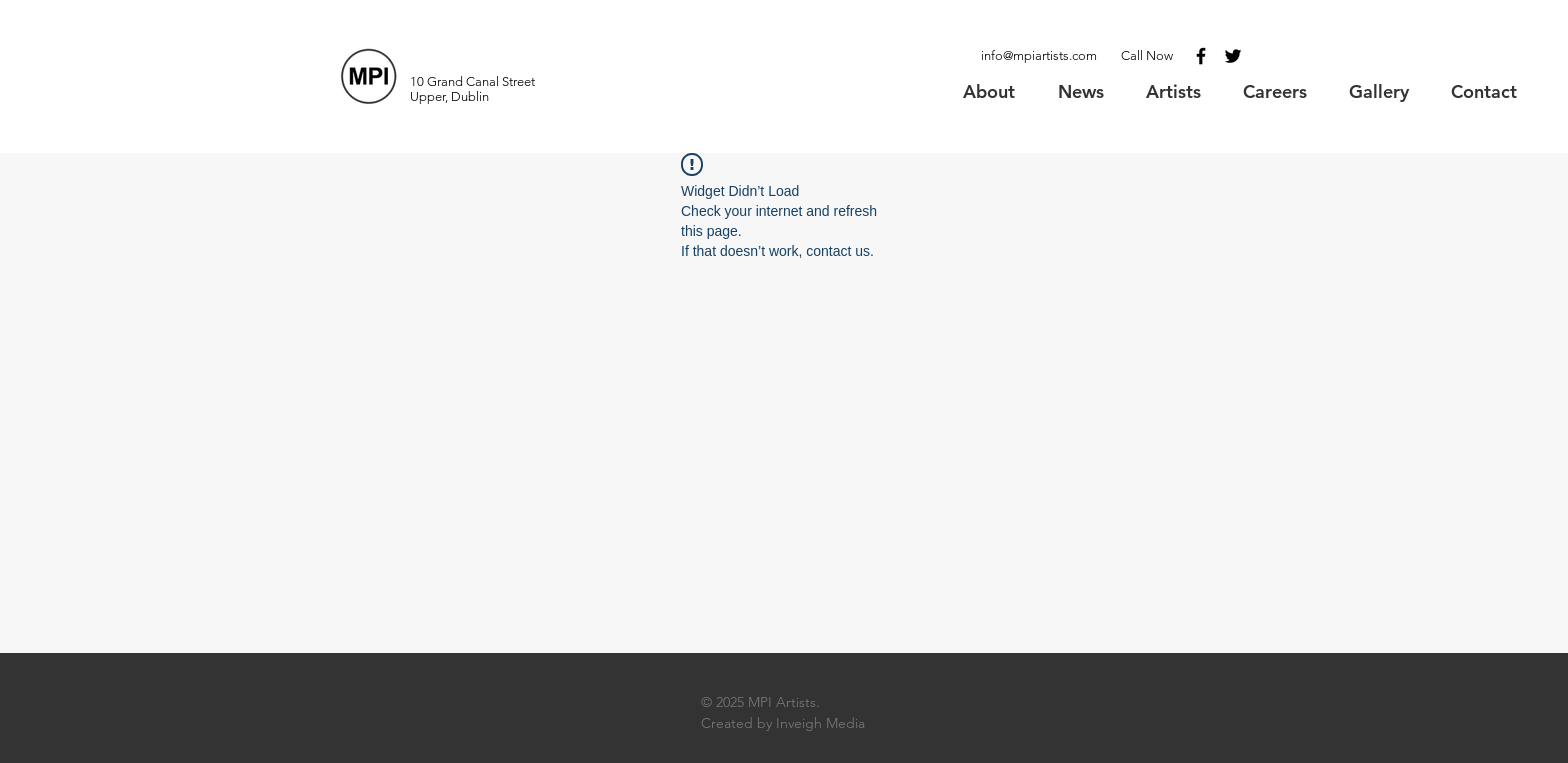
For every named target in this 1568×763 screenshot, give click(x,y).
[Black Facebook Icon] (1201, 56)
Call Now (1147, 55)
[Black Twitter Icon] (1233, 56)
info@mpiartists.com (1039, 55)
